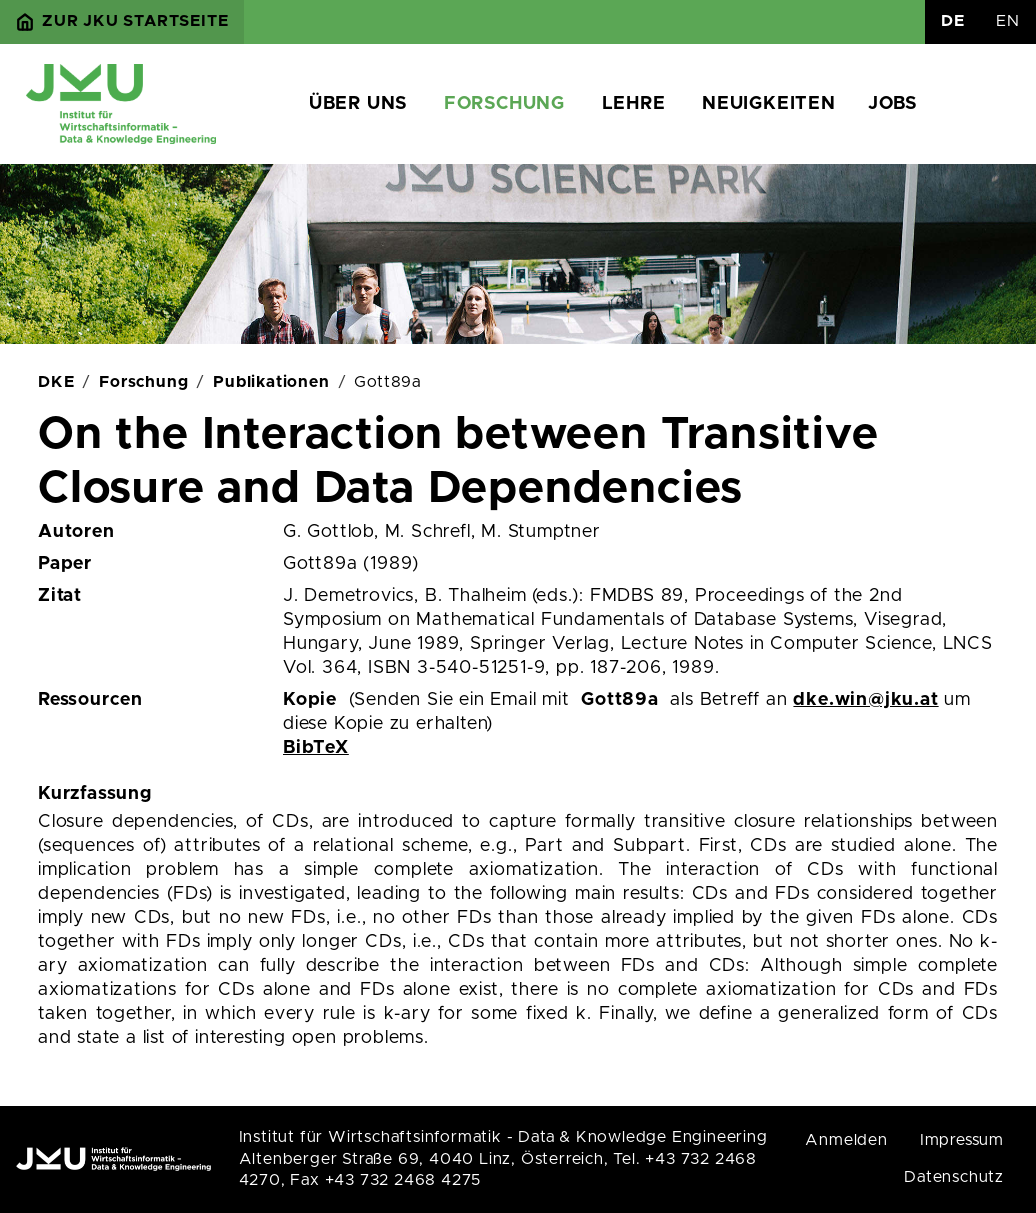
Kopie (310, 700)
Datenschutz (954, 1177)
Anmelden (846, 1140)
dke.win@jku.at (865, 700)
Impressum (962, 1140)
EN (1008, 21)
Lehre (634, 104)
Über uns (358, 104)
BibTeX (316, 748)
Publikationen (271, 382)
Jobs (892, 104)
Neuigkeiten (769, 104)
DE (953, 21)
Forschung (504, 104)
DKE (56, 382)
